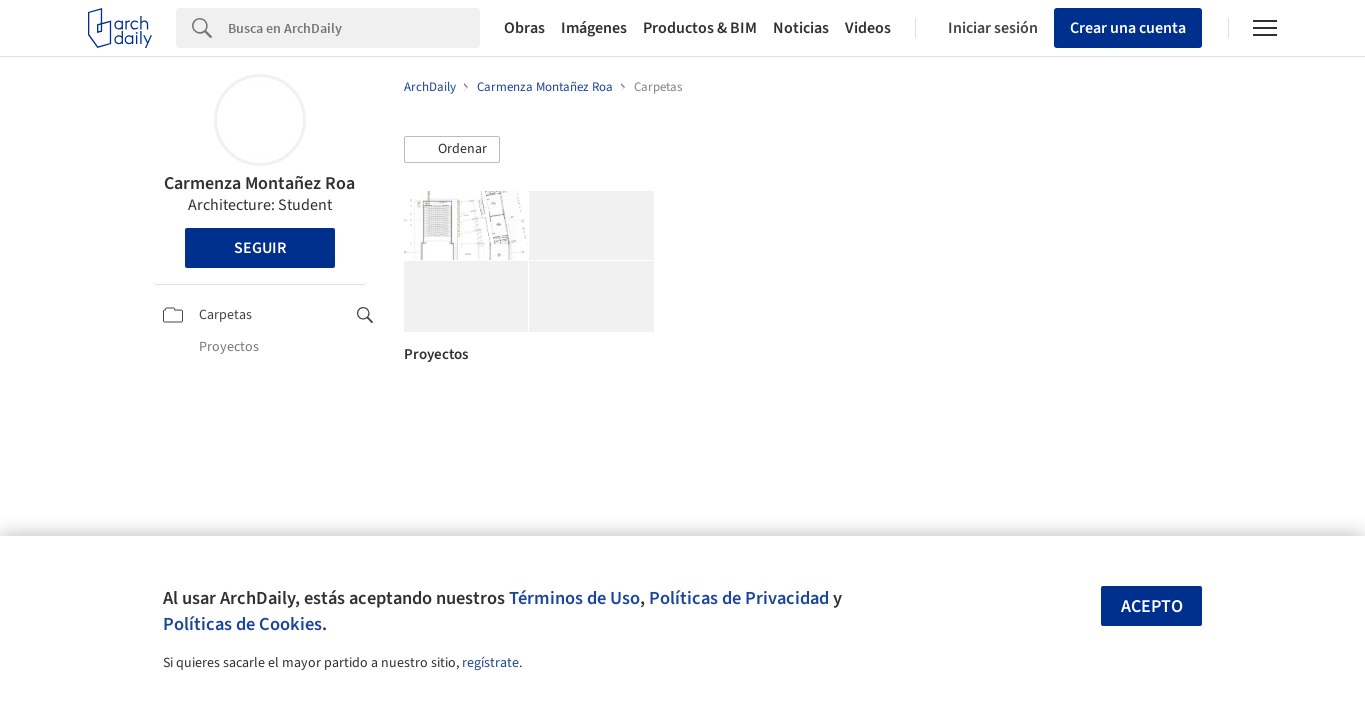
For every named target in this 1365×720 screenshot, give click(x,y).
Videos (868, 28)
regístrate (490, 663)
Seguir (260, 248)
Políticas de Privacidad (739, 598)
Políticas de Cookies (242, 624)
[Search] (354, 28)
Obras (524, 28)
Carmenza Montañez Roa (259, 183)
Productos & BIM (700, 28)
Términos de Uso (574, 598)
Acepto (1152, 606)
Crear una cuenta (1128, 28)
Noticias (801, 28)
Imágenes (594, 28)
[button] (452, 150)
